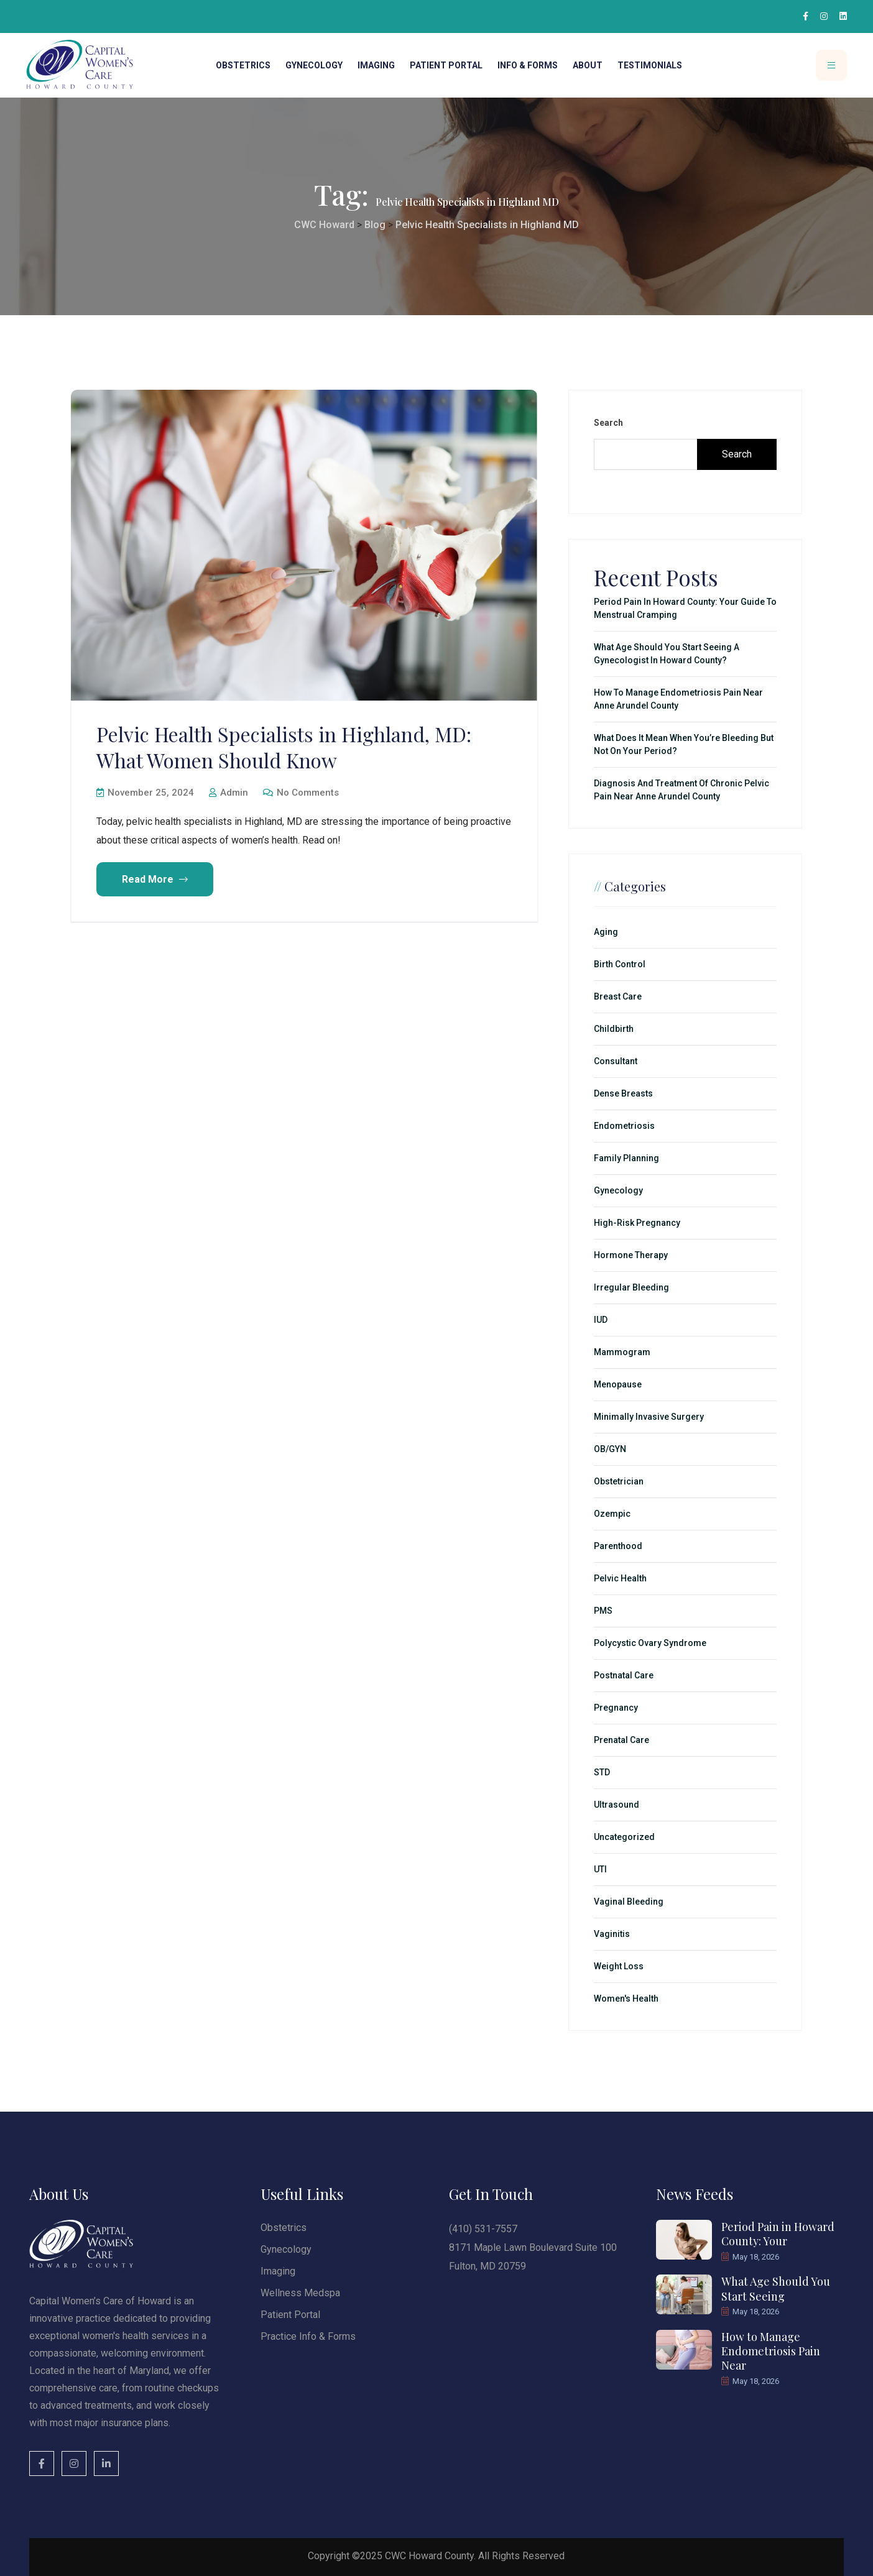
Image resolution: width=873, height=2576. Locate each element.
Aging (606, 932)
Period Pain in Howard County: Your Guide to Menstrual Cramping (685, 608)
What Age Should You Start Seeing (775, 2288)
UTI (600, 1869)
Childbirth (614, 1029)
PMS (603, 1611)
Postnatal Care (624, 1675)
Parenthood (618, 1546)
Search (608, 423)
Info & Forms (527, 65)
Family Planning (626, 1158)
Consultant (615, 1061)
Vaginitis (612, 1934)
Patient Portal (446, 65)
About (588, 65)
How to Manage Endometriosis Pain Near (770, 2351)
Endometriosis (624, 1126)
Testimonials (649, 65)
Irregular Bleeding (631, 1287)
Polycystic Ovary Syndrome (650, 1643)
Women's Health (626, 1998)
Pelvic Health (620, 1578)
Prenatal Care (621, 1740)
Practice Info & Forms (308, 2336)
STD (602, 1772)
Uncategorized (624, 1837)
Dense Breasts (623, 1093)
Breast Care (618, 996)
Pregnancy (616, 1708)
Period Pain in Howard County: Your (777, 2233)
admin (228, 792)
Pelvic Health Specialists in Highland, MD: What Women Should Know (283, 746)
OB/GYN (610, 1449)
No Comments (301, 792)
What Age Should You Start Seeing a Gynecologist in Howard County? (666, 653)
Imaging (376, 65)
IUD (600, 1320)
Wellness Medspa (300, 2293)
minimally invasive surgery (649, 1417)
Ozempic (612, 1514)
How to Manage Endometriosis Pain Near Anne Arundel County (678, 699)
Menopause (618, 1384)
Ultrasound (616, 1805)
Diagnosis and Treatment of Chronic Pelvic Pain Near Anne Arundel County (681, 789)
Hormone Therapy (631, 1255)
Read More (155, 879)
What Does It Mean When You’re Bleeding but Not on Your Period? (684, 744)
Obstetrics (243, 65)
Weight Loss (619, 1966)
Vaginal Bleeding (628, 1902)
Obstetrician (619, 1481)
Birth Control (619, 964)
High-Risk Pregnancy (637, 1223)
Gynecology (314, 65)
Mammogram (622, 1352)
